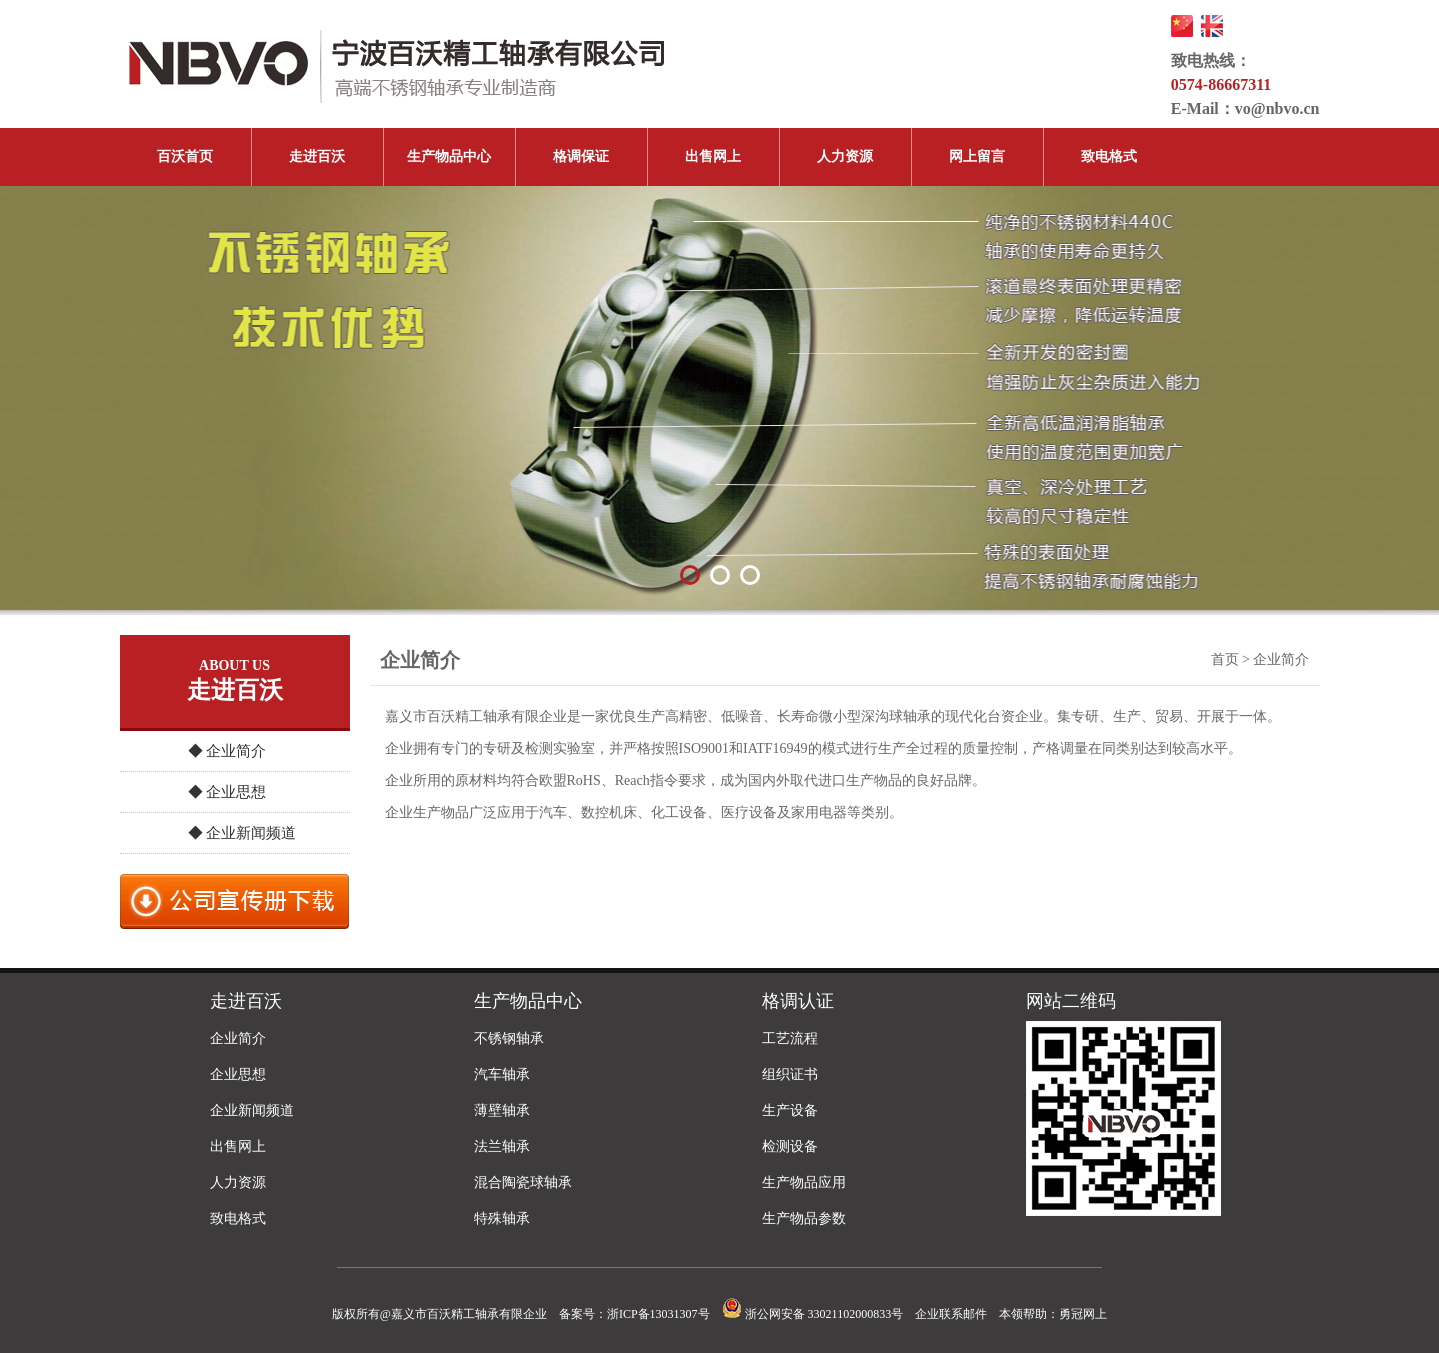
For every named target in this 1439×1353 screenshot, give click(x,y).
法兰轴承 (502, 1146)
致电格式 (1109, 156)
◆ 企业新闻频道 (242, 833)
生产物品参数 (804, 1218)
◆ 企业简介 (227, 751)
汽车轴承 (502, 1074)
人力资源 (845, 156)
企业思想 (238, 1074)
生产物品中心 (449, 156)
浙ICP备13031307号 (658, 1314)
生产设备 (790, 1110)
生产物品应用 (804, 1182)
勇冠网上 (1083, 1314)
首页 (1225, 659)
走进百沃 (317, 156)
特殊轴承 (502, 1218)
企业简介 (238, 1038)
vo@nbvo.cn (1277, 108)
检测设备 (790, 1146)
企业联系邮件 (951, 1314)
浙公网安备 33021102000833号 (813, 1314)
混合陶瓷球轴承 (523, 1182)
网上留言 (977, 156)
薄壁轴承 (502, 1110)
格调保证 (581, 156)
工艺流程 (790, 1038)
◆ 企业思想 (227, 792)
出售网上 (713, 156)
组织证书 (790, 1074)
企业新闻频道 (252, 1110)
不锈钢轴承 (509, 1038)
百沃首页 (185, 156)
